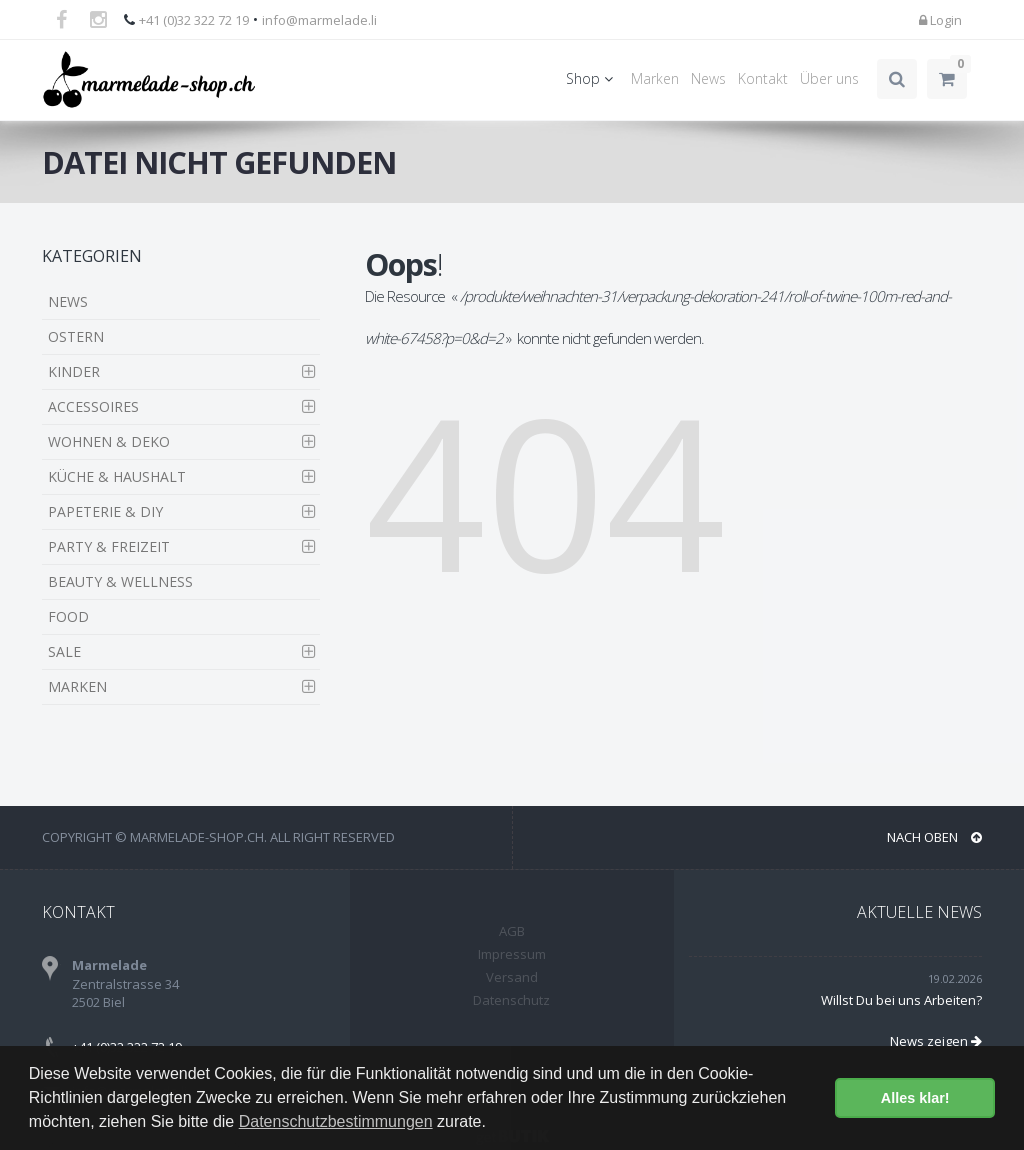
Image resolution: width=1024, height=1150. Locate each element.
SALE (64, 651)
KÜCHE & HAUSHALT (117, 476)
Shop (592, 78)
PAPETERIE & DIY (105, 511)
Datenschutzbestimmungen (336, 1121)
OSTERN (76, 336)
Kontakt (763, 78)
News (708, 78)
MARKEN (77, 686)
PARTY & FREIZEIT (109, 546)
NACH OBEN (934, 837)
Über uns (829, 78)
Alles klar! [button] (915, 1098)
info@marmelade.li (319, 20)
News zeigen (936, 1041)
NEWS (68, 301)
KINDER (74, 371)
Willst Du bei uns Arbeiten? (901, 1000)
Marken (655, 78)
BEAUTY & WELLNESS (120, 581)
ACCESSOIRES (93, 406)
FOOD (68, 616)
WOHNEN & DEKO (109, 441)
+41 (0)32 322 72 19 (194, 20)
